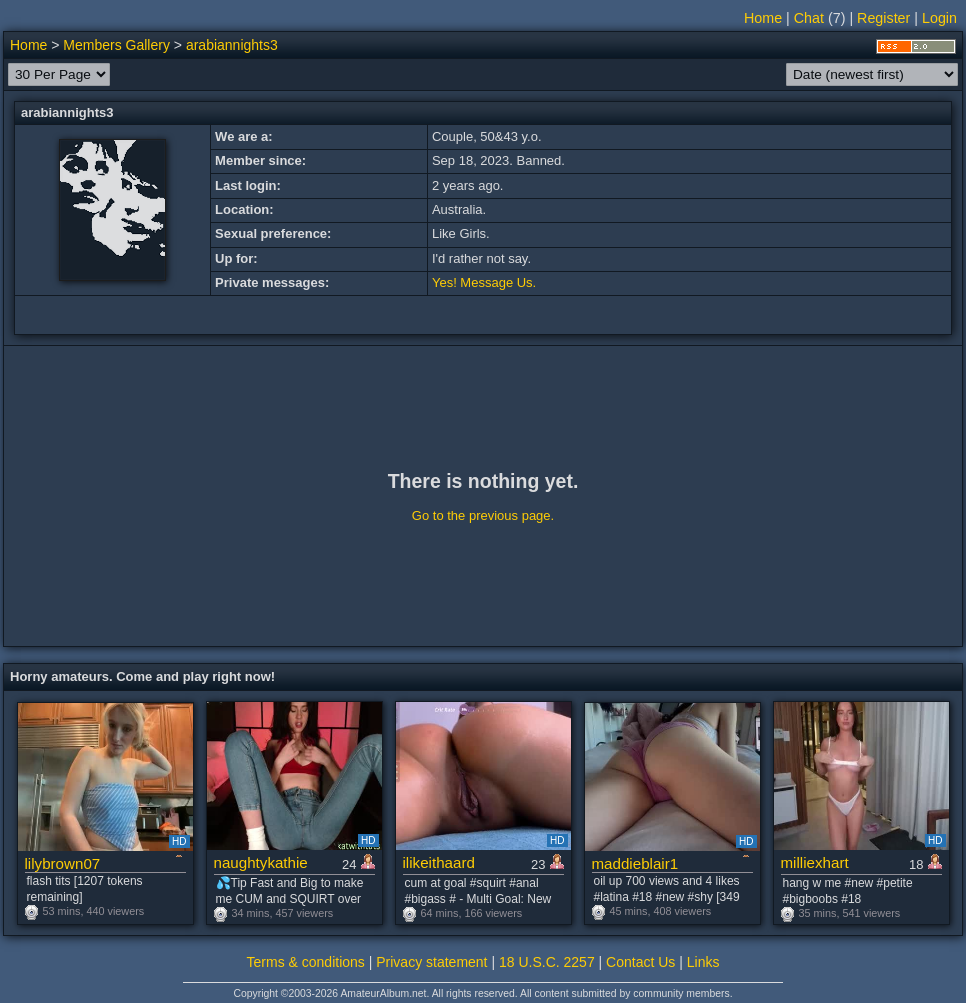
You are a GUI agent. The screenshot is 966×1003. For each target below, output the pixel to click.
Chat (809, 18)
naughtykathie (261, 862)
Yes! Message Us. (484, 282)
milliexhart (815, 862)
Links (703, 962)
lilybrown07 (63, 863)
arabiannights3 (232, 45)
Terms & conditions (306, 962)
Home (763, 18)
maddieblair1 (635, 863)
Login (939, 18)
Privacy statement (431, 962)
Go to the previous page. (483, 515)
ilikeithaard (439, 862)
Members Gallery (116, 45)
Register (883, 18)
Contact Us (640, 962)
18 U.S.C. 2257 (547, 962)
